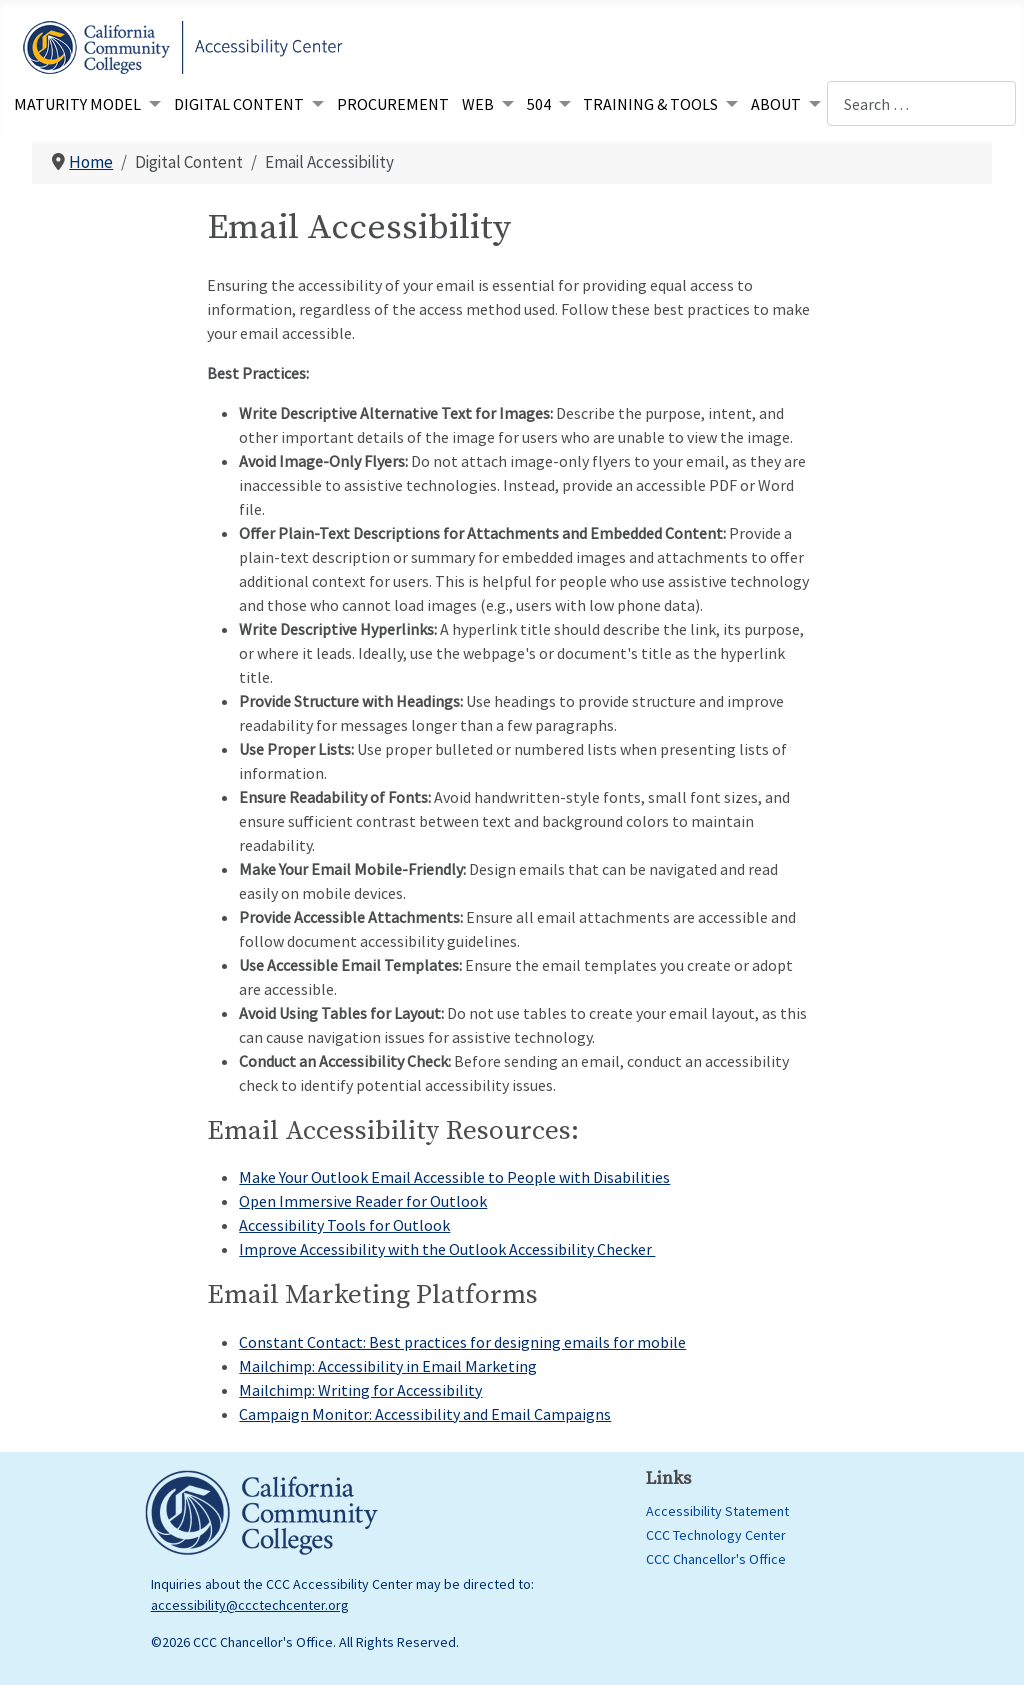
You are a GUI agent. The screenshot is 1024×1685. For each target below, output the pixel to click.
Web (478, 104)
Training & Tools (650, 104)
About (776, 104)
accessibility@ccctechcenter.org (250, 1605)
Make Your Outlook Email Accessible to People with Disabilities (454, 1177)
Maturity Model (77, 104)
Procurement (393, 104)
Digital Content (239, 104)
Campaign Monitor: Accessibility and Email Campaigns (425, 1414)
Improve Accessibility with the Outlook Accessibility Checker (447, 1249)
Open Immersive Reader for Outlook (363, 1201)
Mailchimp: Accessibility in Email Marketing (388, 1366)
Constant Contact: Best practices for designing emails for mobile (462, 1342)
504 (539, 104)
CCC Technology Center (716, 1535)
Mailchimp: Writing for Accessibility (360, 1390)
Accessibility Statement (717, 1511)
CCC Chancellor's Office (716, 1559)
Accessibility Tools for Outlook (344, 1225)
